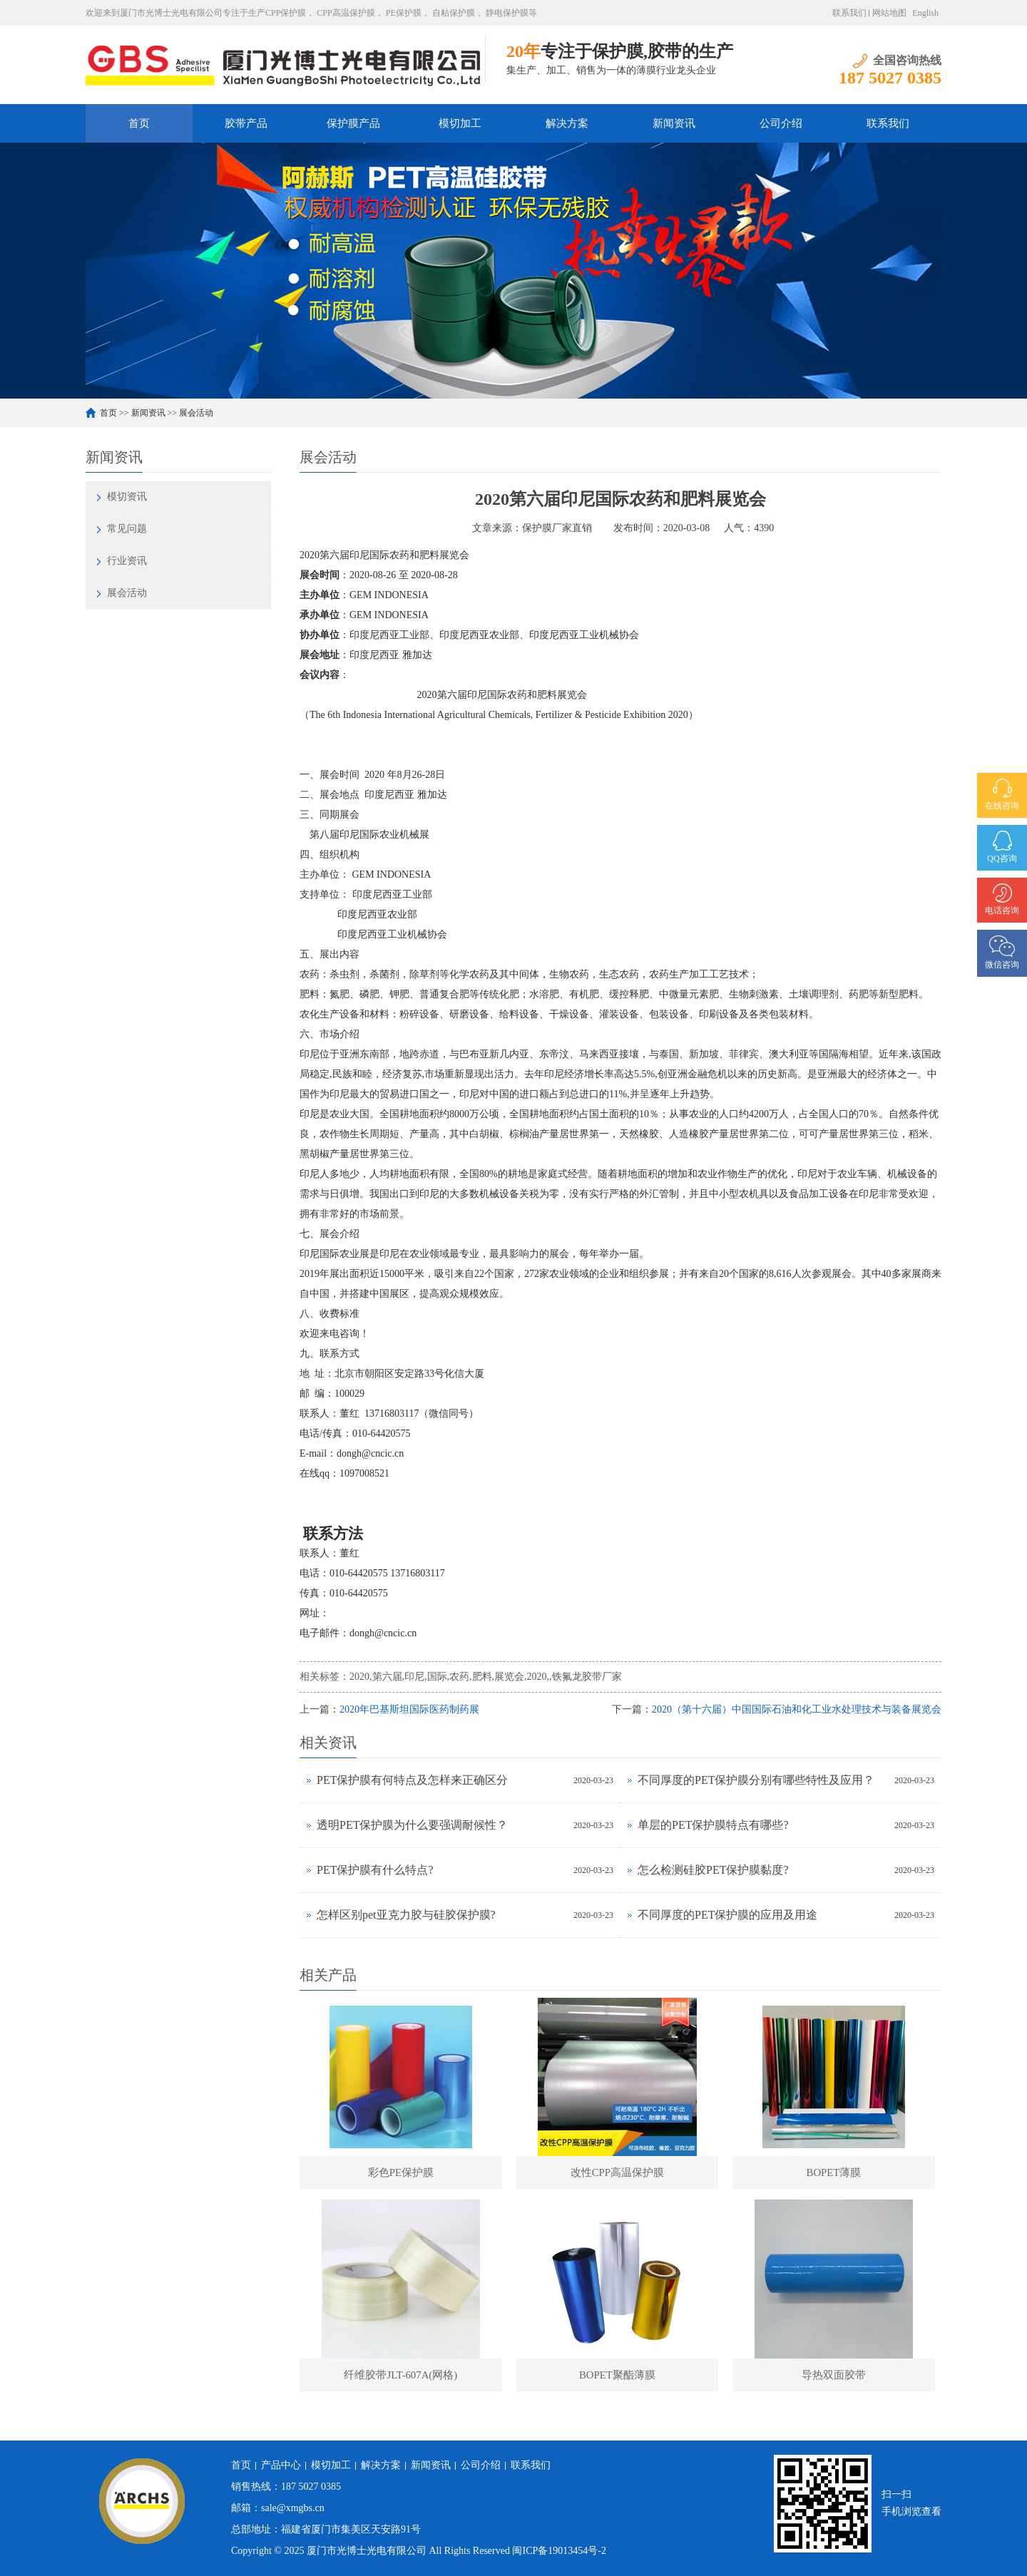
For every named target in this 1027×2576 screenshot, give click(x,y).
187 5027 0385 (311, 2486)
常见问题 (127, 528)
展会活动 (196, 413)
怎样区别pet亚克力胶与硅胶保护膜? (406, 1915)
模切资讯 (127, 496)
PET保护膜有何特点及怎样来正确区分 (412, 1780)
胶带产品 (246, 123)
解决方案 (567, 123)
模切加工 (460, 123)
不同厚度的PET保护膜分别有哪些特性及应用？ (756, 1780)
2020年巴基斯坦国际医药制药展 (409, 1709)
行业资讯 (127, 560)
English (925, 13)
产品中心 (281, 2465)
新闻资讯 (674, 123)
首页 (139, 123)
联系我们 (849, 13)
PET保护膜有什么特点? (375, 1870)
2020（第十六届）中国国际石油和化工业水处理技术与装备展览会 (796, 1709)
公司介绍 (781, 123)
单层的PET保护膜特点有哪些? (713, 1825)
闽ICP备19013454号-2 (559, 2550)
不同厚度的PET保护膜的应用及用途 (727, 1915)
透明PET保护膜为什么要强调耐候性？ (412, 1825)
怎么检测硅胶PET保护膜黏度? (713, 1870)
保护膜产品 (353, 123)
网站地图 (889, 13)
